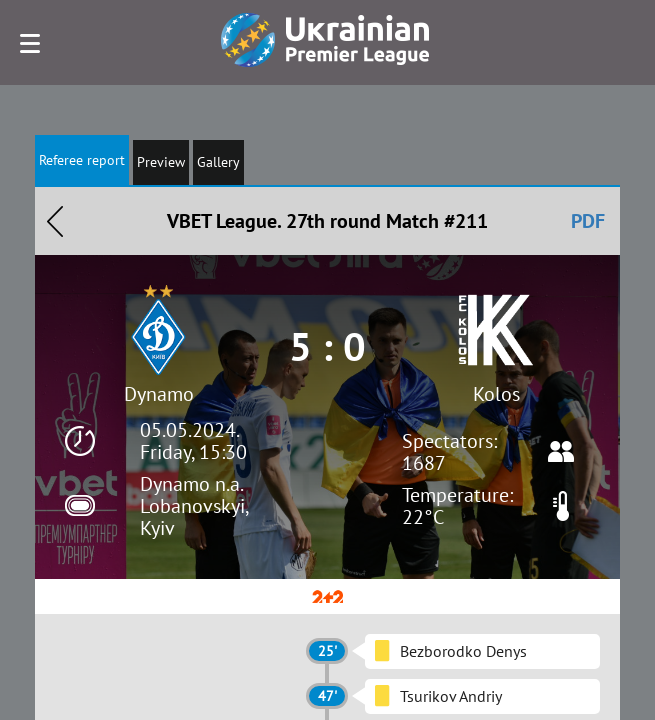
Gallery (218, 162)
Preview (161, 162)
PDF (588, 221)
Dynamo (159, 394)
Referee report (82, 160)
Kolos (496, 394)
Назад (55, 221)
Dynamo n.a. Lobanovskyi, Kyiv (194, 506)
